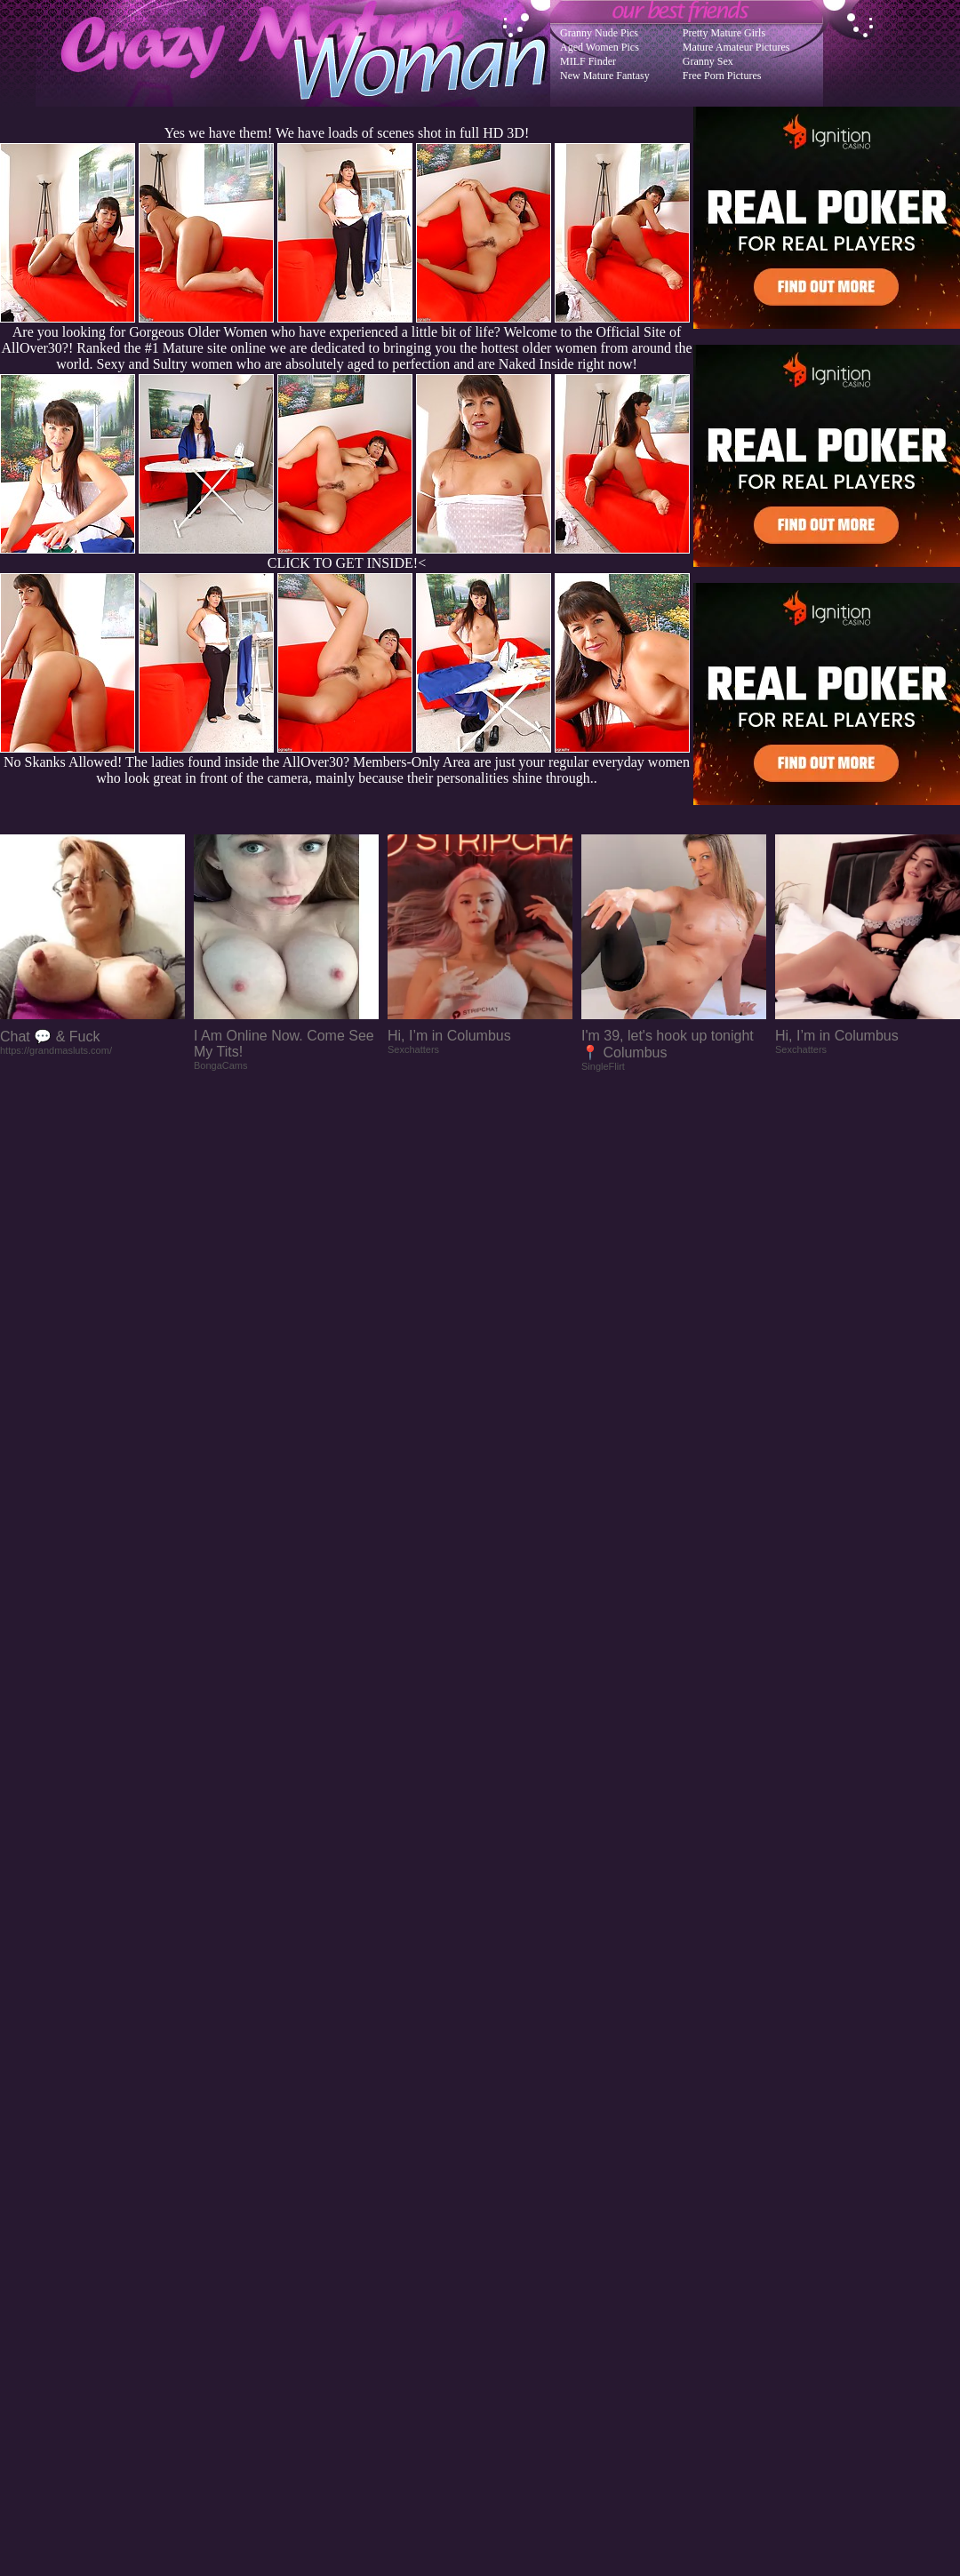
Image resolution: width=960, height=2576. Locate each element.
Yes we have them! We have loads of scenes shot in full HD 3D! (346, 132)
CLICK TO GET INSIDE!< (347, 562)
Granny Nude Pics (599, 33)
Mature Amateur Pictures (736, 47)
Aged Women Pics (599, 47)
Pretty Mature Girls (724, 33)
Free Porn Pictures (722, 75)
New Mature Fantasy (605, 75)
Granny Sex (708, 61)
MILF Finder (588, 61)
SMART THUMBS (512, 2228)
